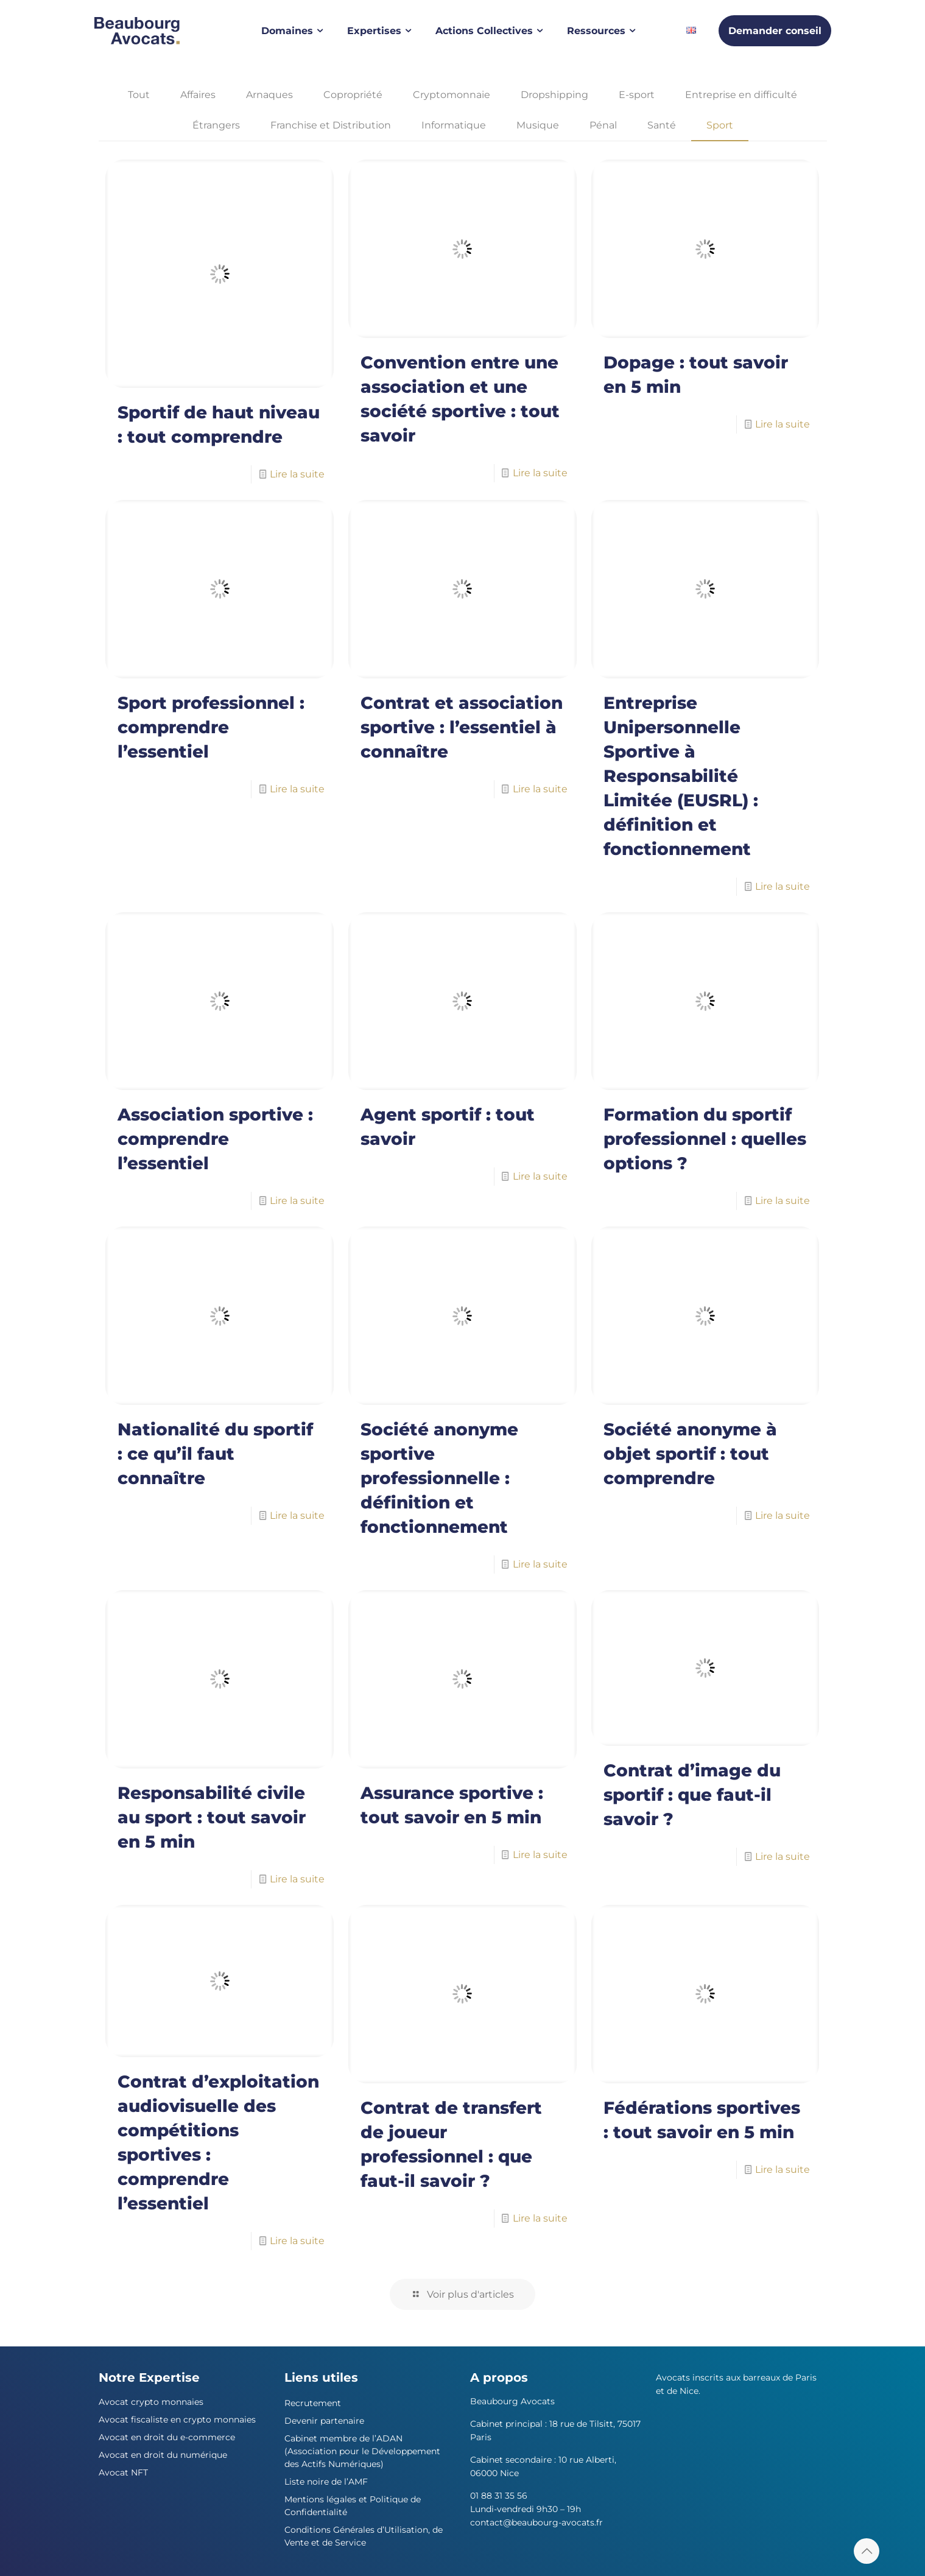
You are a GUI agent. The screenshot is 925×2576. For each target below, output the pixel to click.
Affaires (198, 94)
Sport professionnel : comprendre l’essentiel (211, 727)
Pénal (603, 125)
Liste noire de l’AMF (326, 2481)
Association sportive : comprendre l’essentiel (215, 1139)
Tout (139, 94)
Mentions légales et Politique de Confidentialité (352, 2506)
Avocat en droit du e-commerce (167, 2437)
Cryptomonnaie (451, 94)
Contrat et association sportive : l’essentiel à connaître (462, 727)
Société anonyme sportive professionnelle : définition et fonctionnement (439, 1478)
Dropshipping (554, 94)
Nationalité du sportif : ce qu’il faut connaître (215, 1453)
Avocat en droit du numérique (163, 2454)
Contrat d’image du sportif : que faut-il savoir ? (692, 1794)
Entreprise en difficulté (741, 94)
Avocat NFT (123, 2472)
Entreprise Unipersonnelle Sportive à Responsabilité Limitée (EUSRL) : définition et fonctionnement (680, 775)
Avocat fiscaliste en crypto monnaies (177, 2419)
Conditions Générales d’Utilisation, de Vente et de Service (363, 2536)
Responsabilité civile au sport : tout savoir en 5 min (212, 1817)
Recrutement (312, 2403)
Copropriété (352, 94)
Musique (537, 125)
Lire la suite (297, 474)
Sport (719, 125)
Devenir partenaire (324, 2420)
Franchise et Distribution (330, 125)
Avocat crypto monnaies (151, 2401)
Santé (661, 125)
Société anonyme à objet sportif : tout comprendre (690, 1453)
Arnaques (269, 94)
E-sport (637, 94)
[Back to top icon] (866, 2551)
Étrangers (216, 125)
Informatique (453, 125)
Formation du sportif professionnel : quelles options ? (704, 1139)
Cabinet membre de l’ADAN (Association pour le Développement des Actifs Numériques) (362, 2451)
